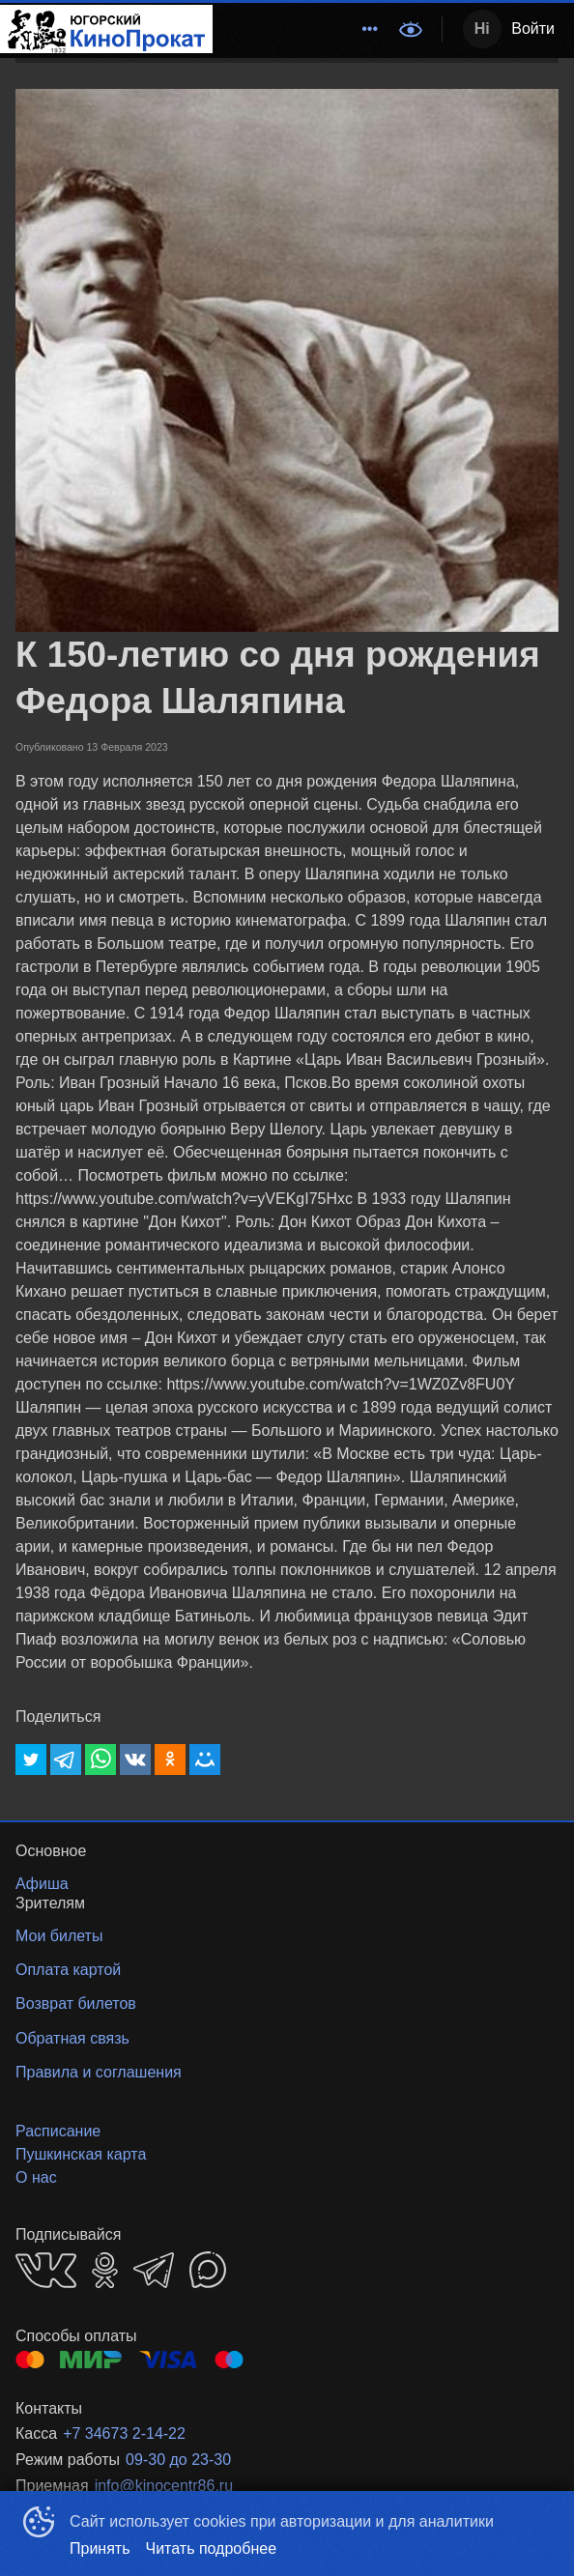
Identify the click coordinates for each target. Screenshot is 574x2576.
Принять (100, 2548)
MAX (207, 2269)
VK (45, 2270)
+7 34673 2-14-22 (124, 2433)
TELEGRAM (153, 2270)
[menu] (300, 29)
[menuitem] (370, 29)
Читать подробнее (211, 2548)
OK (105, 2270)
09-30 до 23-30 (178, 2459)
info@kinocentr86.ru (164, 2485)
